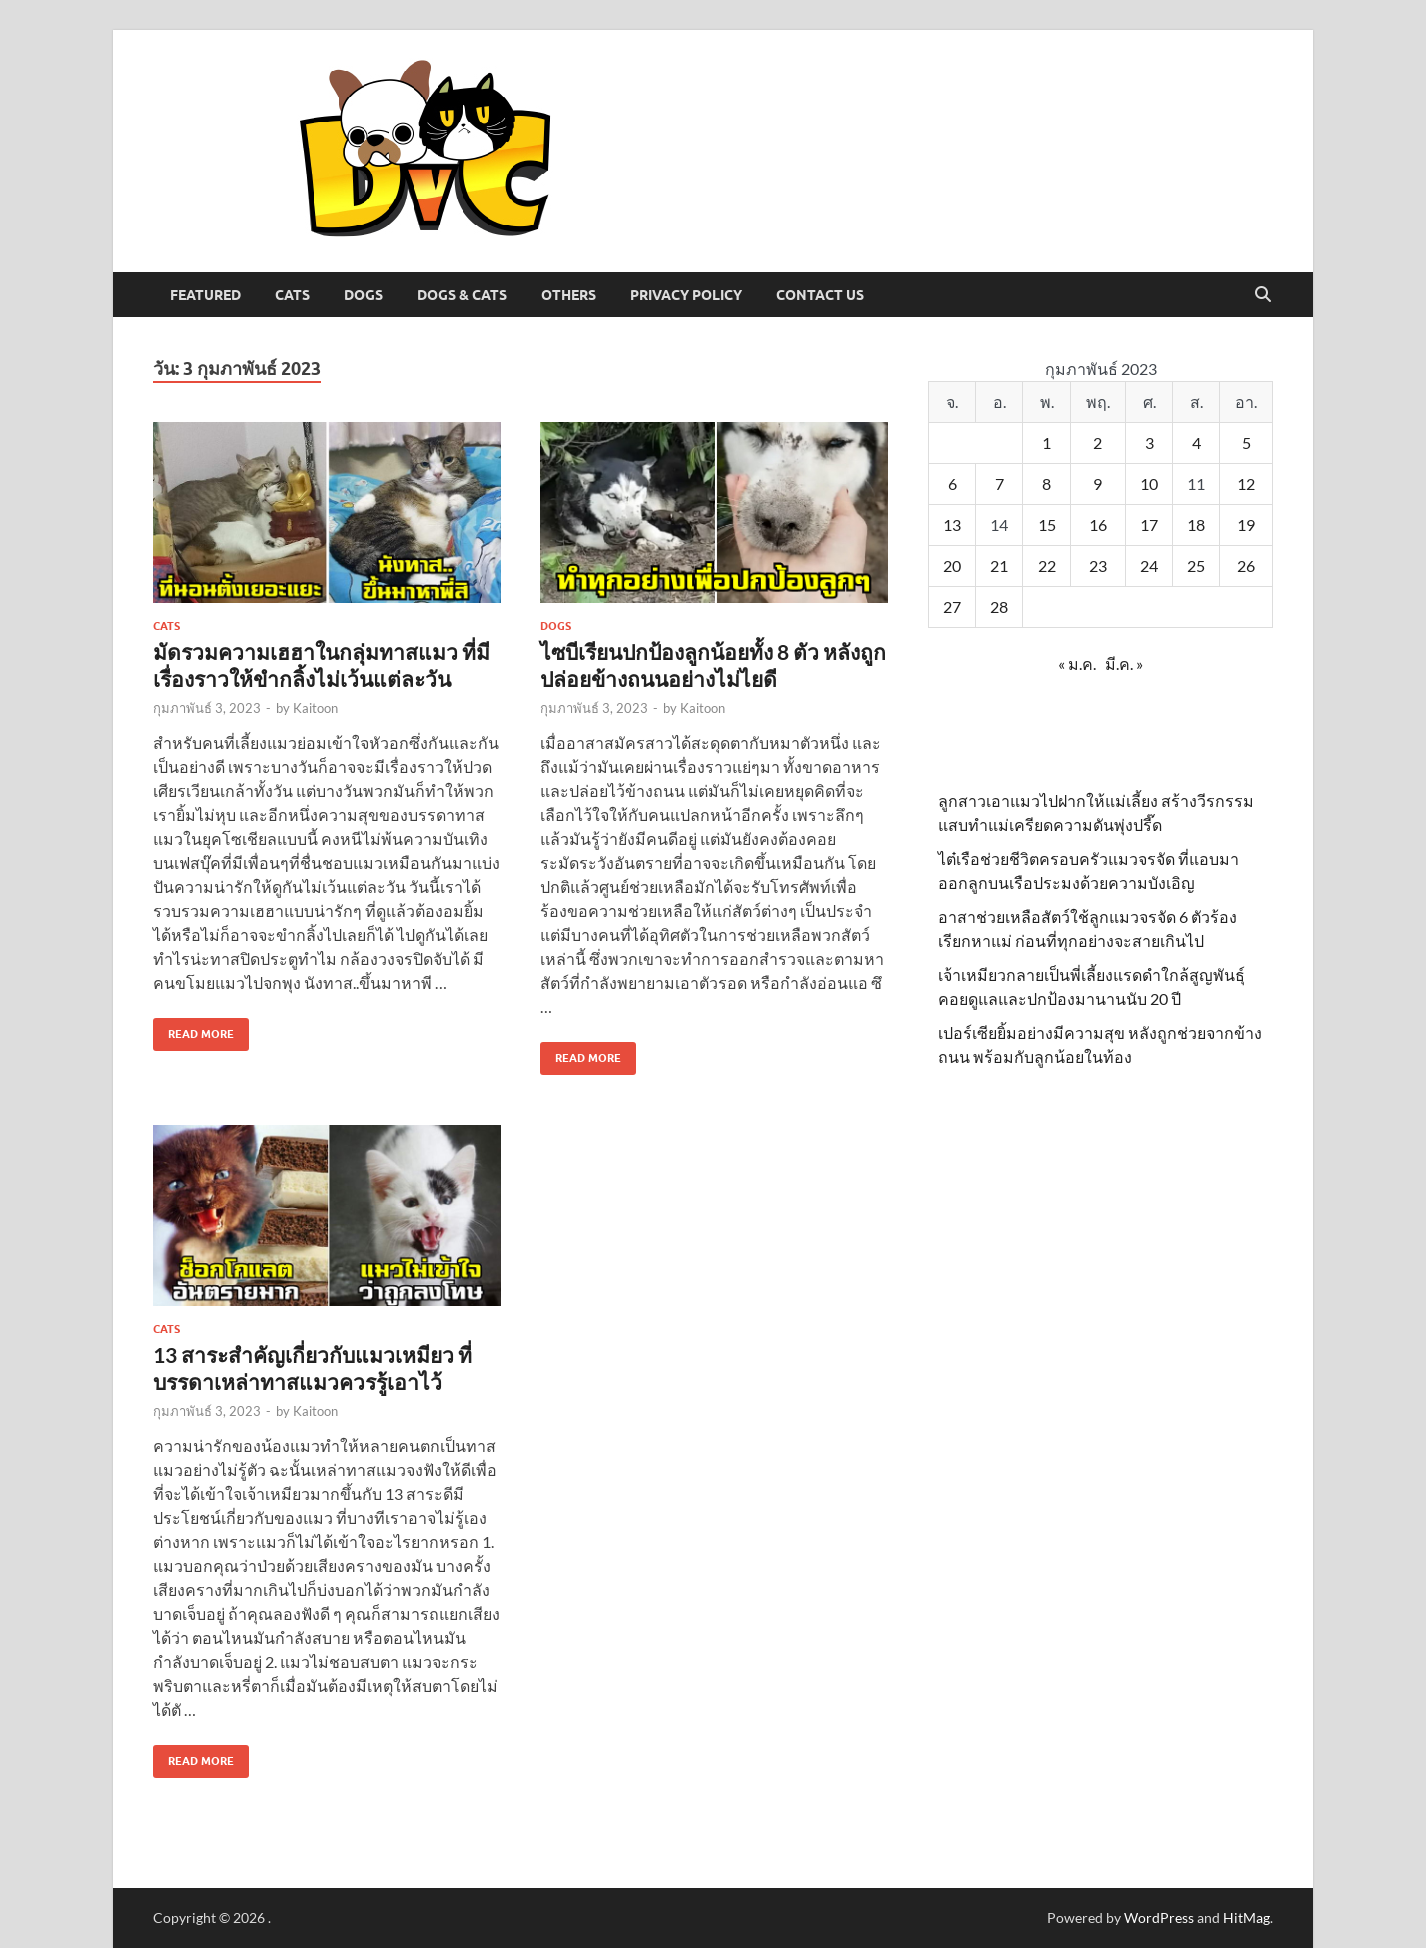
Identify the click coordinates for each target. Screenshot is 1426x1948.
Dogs (363, 295)
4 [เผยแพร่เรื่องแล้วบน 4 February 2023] (1196, 442)
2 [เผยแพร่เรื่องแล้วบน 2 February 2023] (1097, 442)
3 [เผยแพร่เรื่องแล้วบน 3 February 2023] (1149, 442)
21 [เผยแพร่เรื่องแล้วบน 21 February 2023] (999, 565)
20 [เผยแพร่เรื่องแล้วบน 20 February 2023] (952, 565)
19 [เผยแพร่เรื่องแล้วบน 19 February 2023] (1246, 524)
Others (568, 295)
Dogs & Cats (462, 295)
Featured (205, 295)
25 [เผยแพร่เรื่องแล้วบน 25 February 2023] (1196, 565)
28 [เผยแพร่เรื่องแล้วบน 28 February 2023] (999, 606)
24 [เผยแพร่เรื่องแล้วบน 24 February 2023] (1149, 565)
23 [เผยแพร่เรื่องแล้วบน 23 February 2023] (1098, 565)
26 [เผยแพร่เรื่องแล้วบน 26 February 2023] (1246, 565)
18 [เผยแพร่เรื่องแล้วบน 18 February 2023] (1196, 524)
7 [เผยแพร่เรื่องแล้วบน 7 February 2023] (999, 483)
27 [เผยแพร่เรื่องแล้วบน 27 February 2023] (952, 606)
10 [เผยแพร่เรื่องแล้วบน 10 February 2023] (1149, 483)
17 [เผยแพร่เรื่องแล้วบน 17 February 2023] (1149, 524)
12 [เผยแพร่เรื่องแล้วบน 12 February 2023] (1246, 483)
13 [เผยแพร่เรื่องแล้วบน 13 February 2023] (952, 524)
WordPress (1159, 1917)
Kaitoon (315, 708)
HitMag (1246, 1917)
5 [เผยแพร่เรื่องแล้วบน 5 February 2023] (1246, 442)
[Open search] (1263, 295)
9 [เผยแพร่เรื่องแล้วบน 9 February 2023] (1097, 483)
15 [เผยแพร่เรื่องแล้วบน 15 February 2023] (1047, 524)
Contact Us (820, 295)
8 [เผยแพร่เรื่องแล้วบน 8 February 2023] (1046, 483)
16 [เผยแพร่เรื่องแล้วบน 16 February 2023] (1098, 524)
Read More (193, 1029)
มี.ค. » (1124, 663)
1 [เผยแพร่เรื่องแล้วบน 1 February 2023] (1046, 442)
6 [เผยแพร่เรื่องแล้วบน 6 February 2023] (952, 483)
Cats (292, 295)
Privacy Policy (686, 295)
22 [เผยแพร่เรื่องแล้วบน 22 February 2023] (1047, 565)
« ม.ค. (1077, 663)
